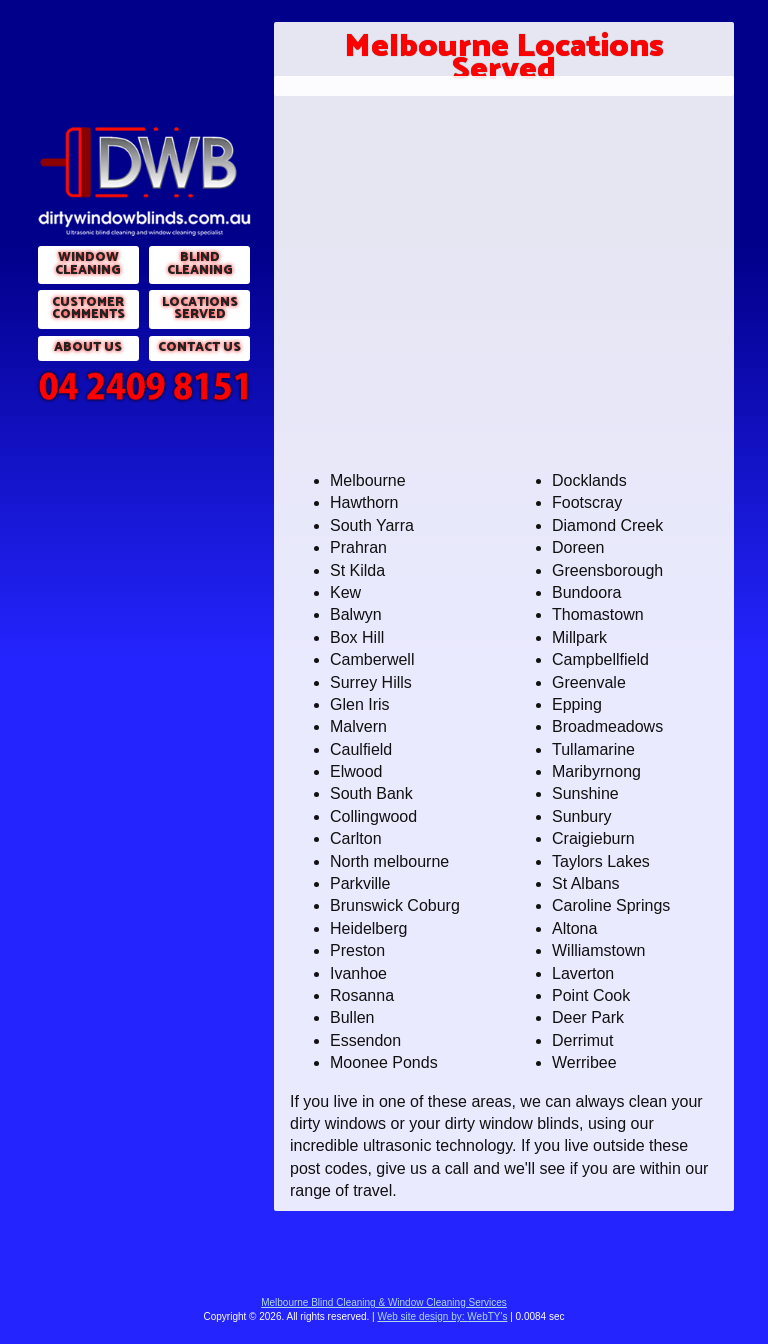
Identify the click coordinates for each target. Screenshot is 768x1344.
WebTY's (442, 1316)
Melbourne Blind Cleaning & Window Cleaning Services (384, 1302)
